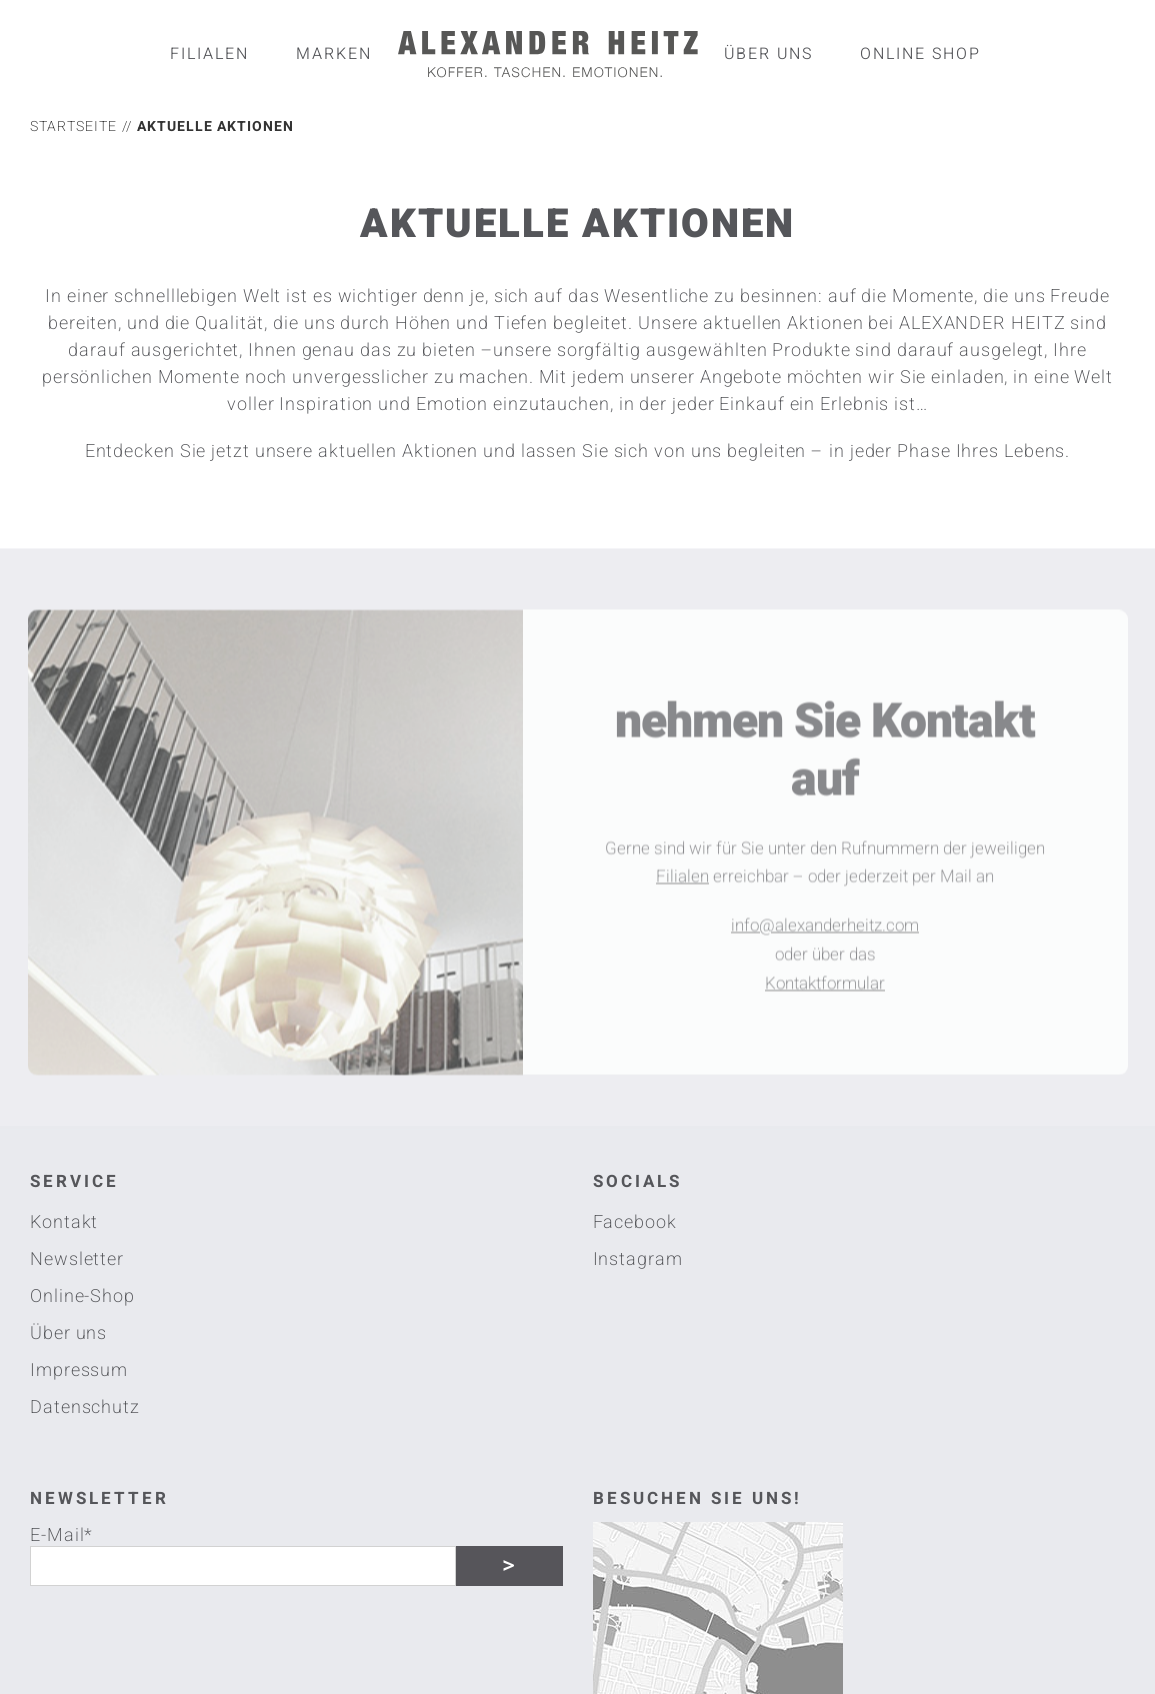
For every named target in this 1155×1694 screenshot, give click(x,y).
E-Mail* (61, 1534)
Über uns (68, 1333)
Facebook (635, 1222)
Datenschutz (85, 1407)
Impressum (79, 1370)
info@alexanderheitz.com (825, 930)
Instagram (638, 1259)
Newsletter (77, 1259)
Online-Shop (82, 1296)
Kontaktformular (825, 988)
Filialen (682, 882)
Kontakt (64, 1222)
